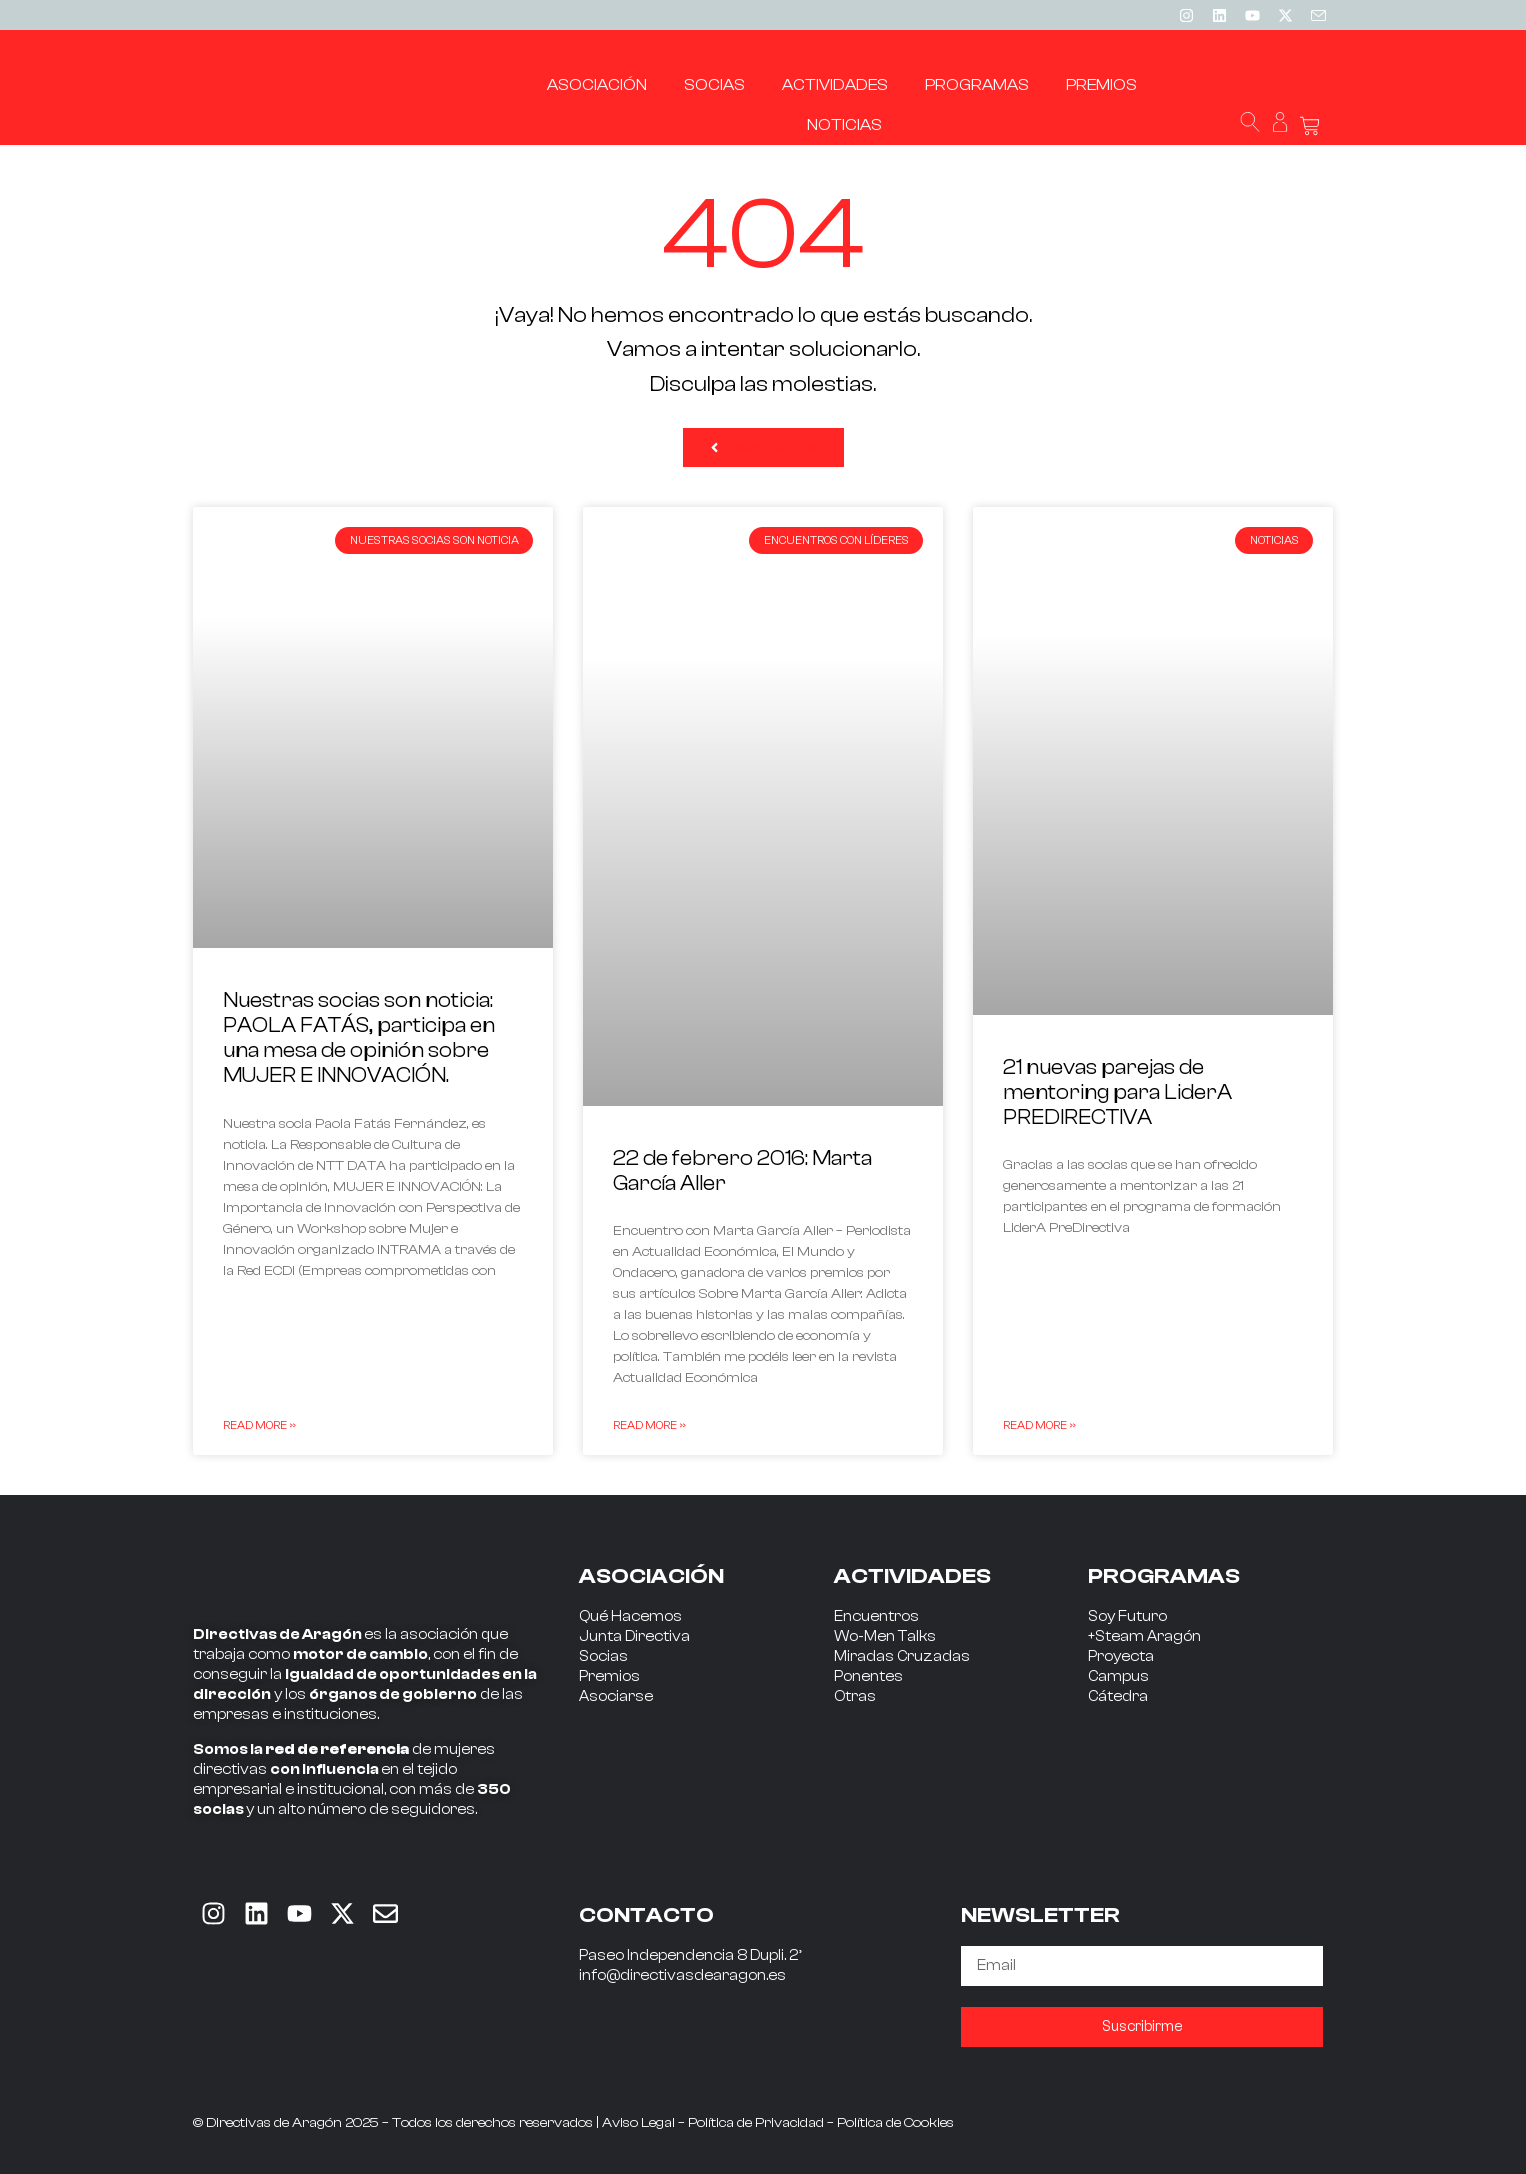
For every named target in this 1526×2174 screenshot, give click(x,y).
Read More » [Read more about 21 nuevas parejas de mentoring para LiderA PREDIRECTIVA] (1039, 1425)
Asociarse (616, 1696)
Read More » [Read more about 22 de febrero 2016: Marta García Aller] (649, 1425)
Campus (1118, 1676)
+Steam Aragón (1144, 1636)
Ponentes (868, 1676)
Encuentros (876, 1616)
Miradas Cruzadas (902, 1656)
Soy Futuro (1127, 1616)
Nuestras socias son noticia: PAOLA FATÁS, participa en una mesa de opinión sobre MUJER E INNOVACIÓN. (359, 1038)
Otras (855, 1696)
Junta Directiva (634, 1636)
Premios (609, 1676)
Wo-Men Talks (885, 1636)
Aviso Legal (638, 2123)
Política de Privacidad (756, 2123)
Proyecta (1121, 1656)
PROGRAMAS (1164, 1576)
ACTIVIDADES (912, 1576)
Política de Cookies (895, 2123)
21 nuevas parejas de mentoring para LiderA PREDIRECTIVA (1117, 1092)
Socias (603, 1656)
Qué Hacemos (630, 1616)
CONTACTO (646, 1915)
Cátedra (1118, 1696)
